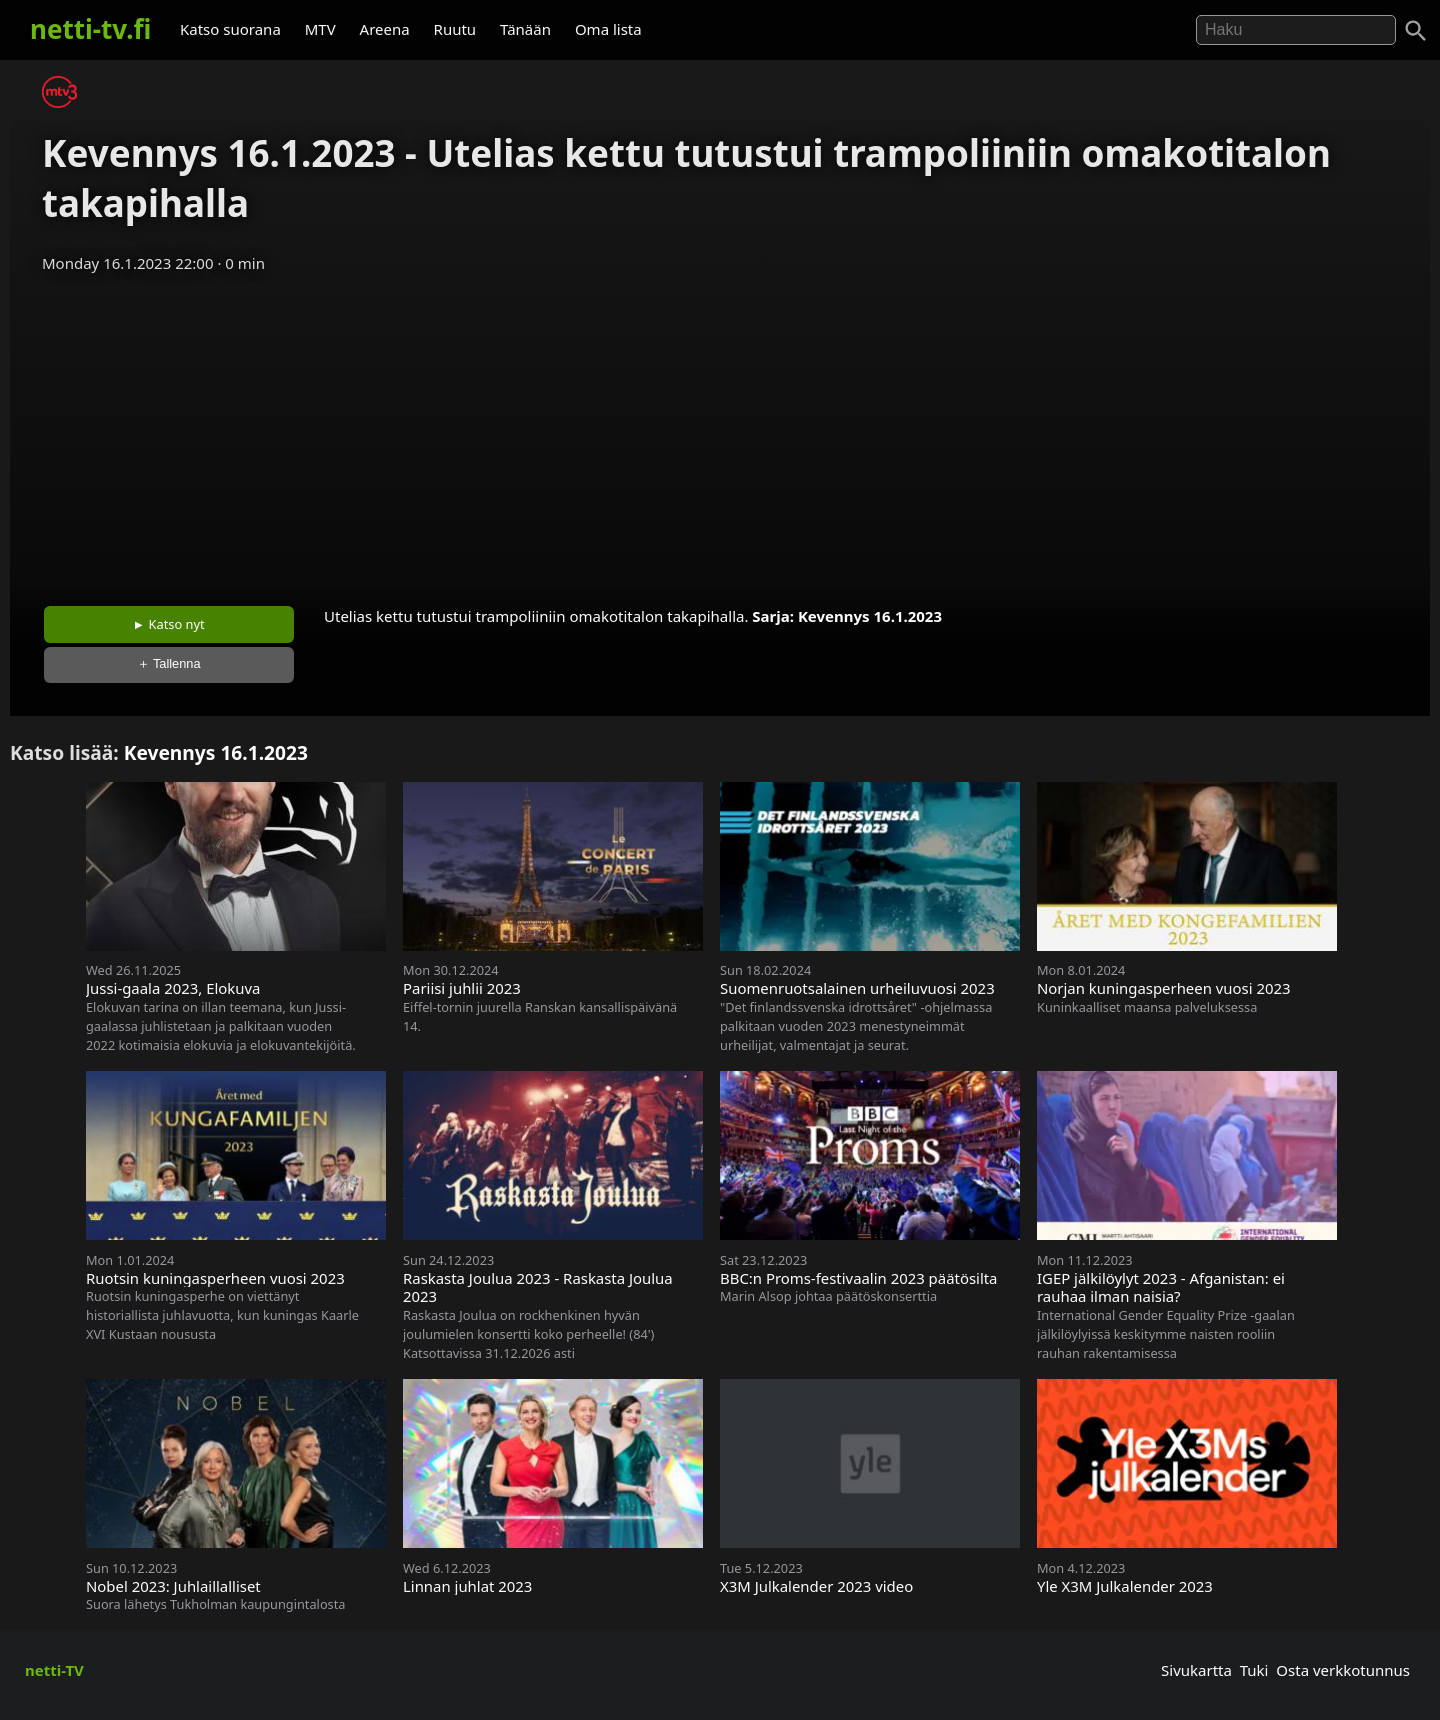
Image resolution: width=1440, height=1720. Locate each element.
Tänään (525, 29)
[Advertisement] (720, 433)
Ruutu (455, 29)
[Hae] (1296, 30)
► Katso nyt (169, 624)
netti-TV (54, 1670)
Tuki (1254, 1670)
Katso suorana (230, 29)
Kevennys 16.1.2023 (870, 616)
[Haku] (1416, 31)
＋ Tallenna (169, 663)
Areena (385, 29)
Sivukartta (1196, 1670)
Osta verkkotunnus (1343, 1670)
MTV (320, 29)
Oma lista (608, 29)
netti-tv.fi (90, 29)
